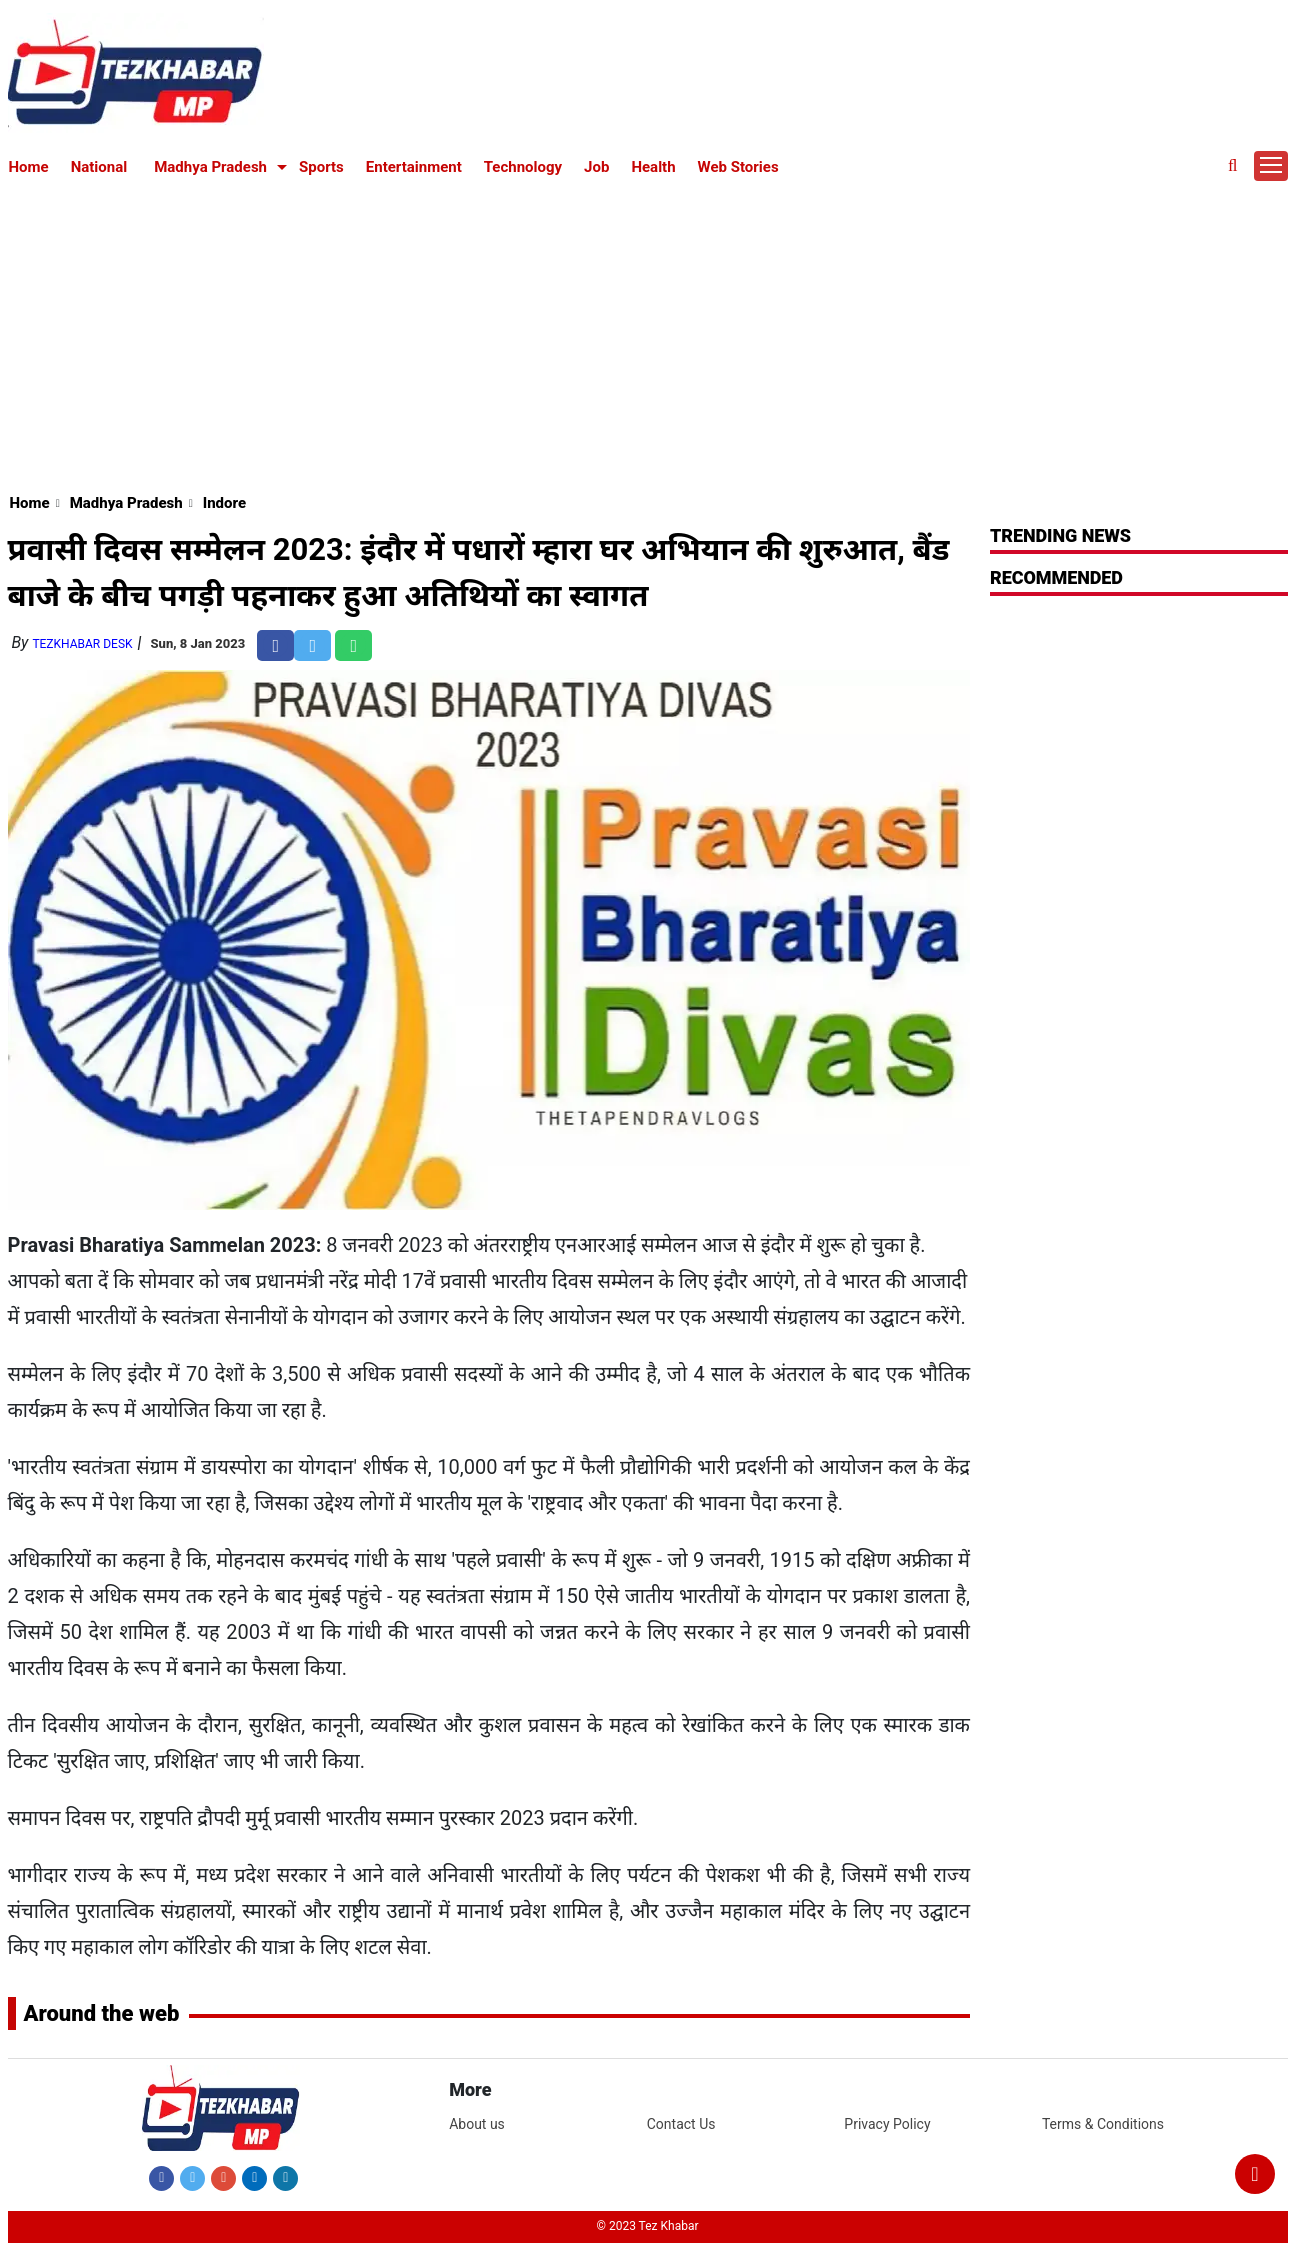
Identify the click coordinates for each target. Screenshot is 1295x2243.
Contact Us (681, 2124)
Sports (321, 167)
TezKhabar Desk (82, 644)
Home (29, 167)
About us (477, 2124)
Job (596, 167)
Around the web (102, 2013)
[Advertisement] (648, 332)
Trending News (1060, 535)
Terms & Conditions (1103, 2124)
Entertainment (414, 167)
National (99, 167)
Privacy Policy (887, 2124)
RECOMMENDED (1056, 577)
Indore (224, 503)
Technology (523, 167)
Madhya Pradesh (210, 167)
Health (653, 167)
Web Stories (738, 167)
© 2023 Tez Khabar (648, 2226)
